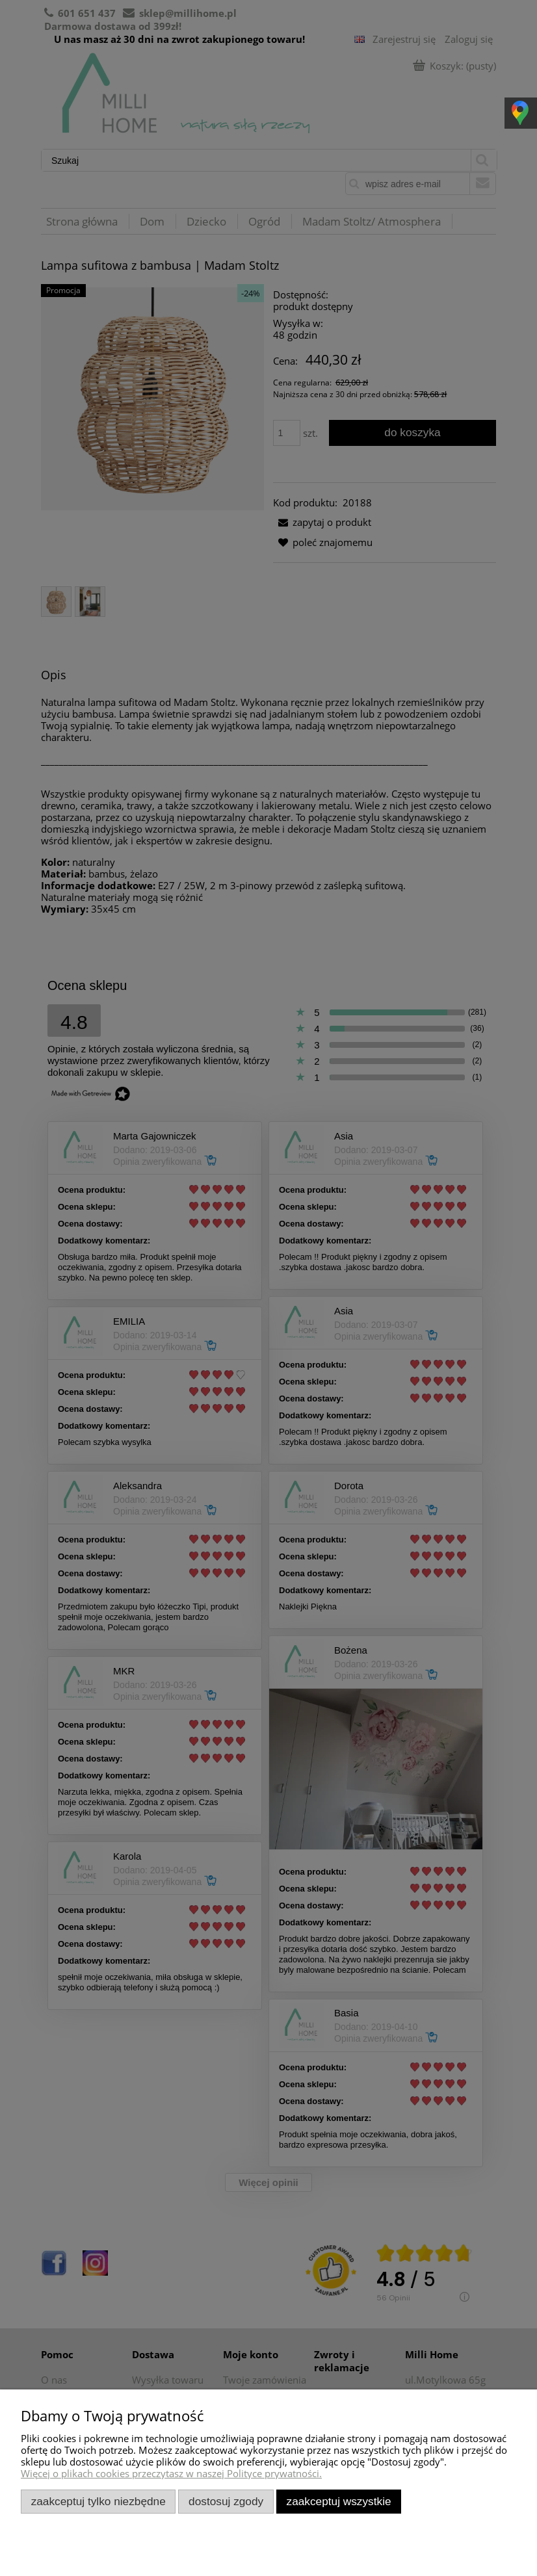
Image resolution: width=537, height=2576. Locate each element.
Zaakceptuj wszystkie (339, 2501)
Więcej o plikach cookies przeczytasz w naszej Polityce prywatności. (171, 2473)
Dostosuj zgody (226, 2501)
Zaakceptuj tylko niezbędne (98, 2501)
